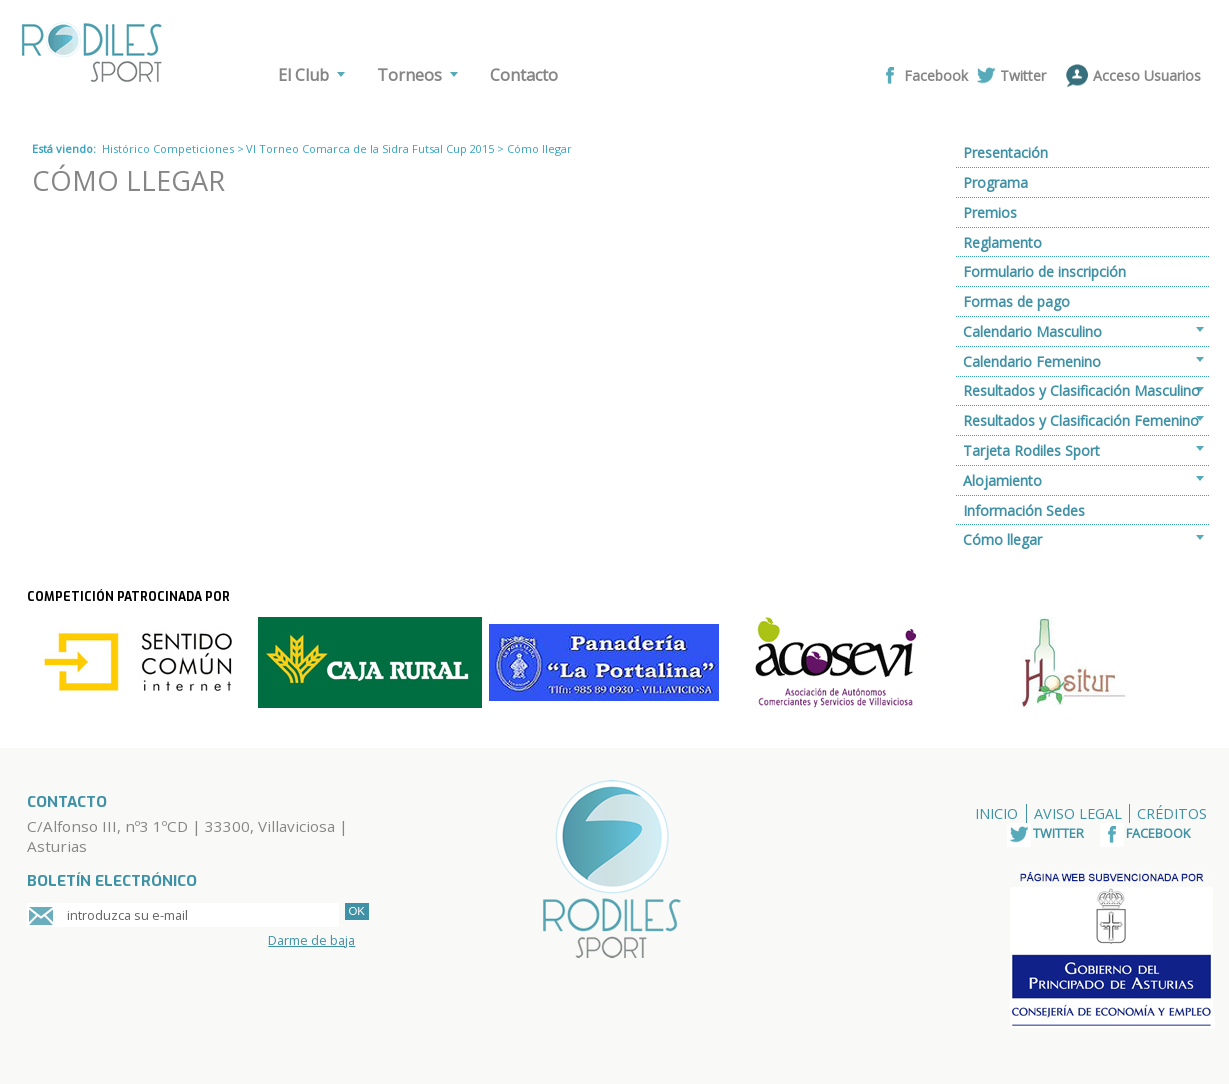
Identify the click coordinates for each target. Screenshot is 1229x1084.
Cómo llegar (1002, 539)
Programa (995, 182)
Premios (990, 212)
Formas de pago (1016, 301)
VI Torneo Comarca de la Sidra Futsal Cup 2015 (370, 148)
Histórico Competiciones (168, 148)
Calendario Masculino (1032, 331)
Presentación (1005, 152)
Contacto (524, 75)
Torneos (409, 75)
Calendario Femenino (1032, 361)
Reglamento (1002, 242)
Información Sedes (1024, 510)
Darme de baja (311, 940)
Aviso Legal (1078, 813)
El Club (303, 75)
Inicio (996, 813)
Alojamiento (1002, 480)
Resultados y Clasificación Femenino (1081, 420)
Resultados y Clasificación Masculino (1081, 390)
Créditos (1172, 813)
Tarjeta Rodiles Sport (1031, 450)
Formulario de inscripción (1044, 271)
